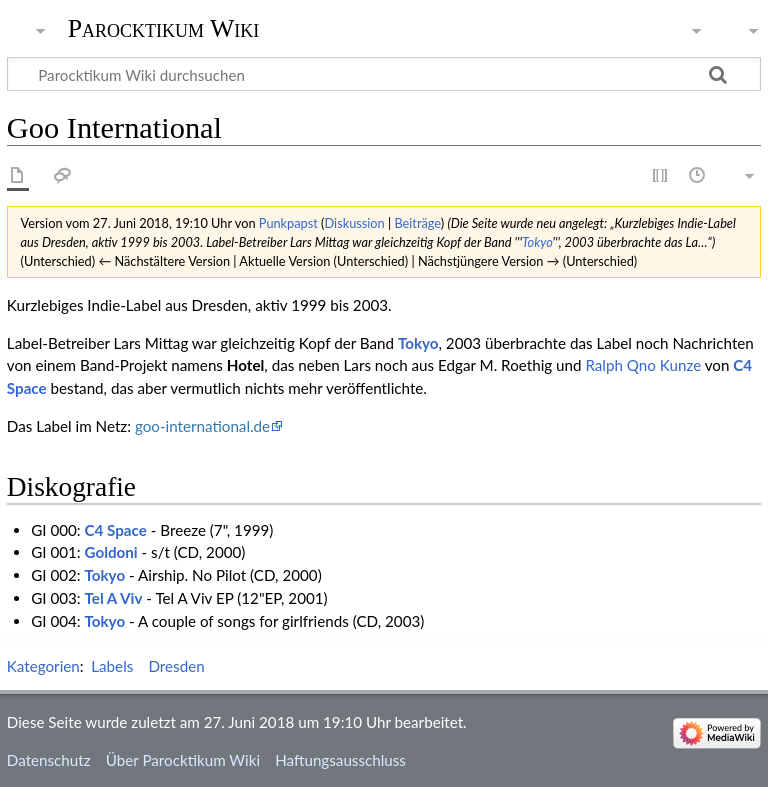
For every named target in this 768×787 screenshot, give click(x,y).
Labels (112, 666)
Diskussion (355, 223)
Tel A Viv (114, 598)
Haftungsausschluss (340, 760)
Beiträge (417, 223)
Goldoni (111, 552)
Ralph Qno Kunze (643, 365)
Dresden (176, 666)
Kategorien (43, 666)
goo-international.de (202, 426)
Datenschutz (49, 760)
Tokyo (537, 242)
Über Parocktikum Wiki (183, 760)
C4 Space (116, 530)
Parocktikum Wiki (164, 27)
